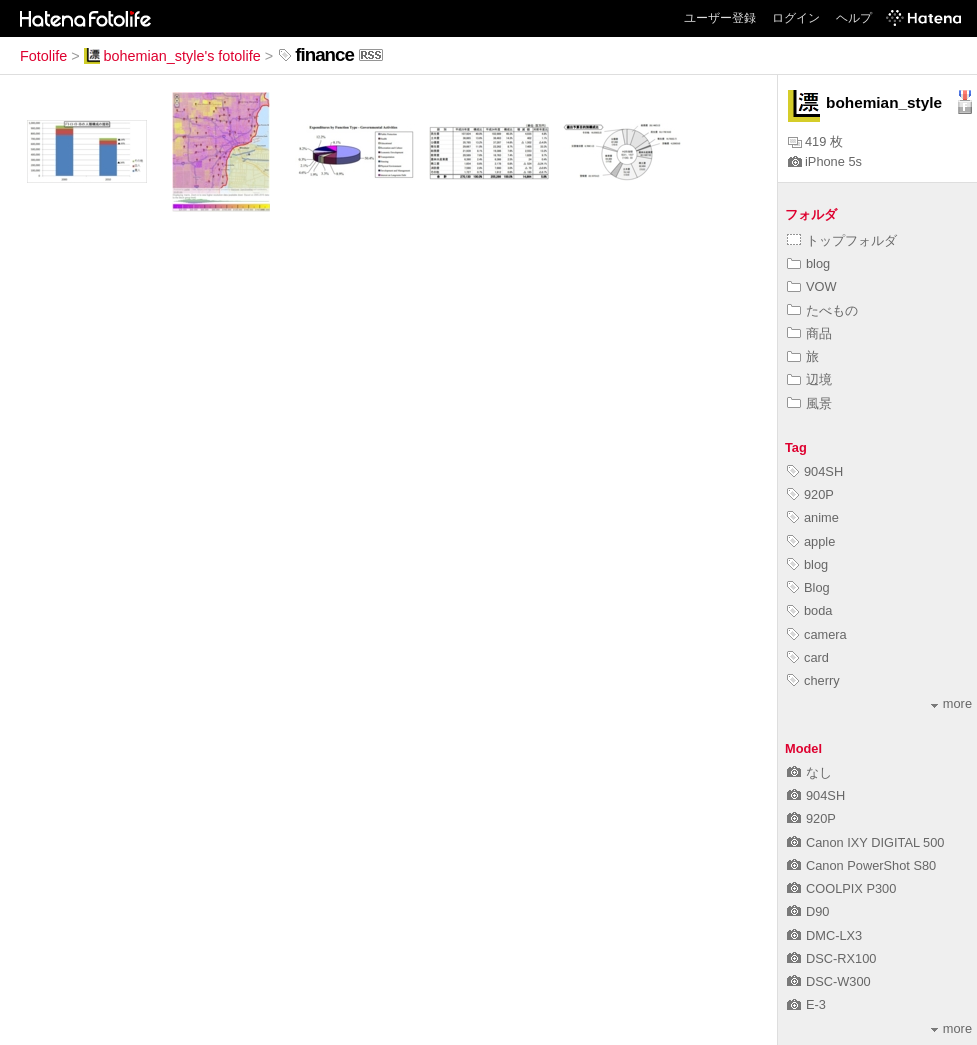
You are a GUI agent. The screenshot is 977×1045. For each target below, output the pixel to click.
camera (817, 634)
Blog (808, 587)
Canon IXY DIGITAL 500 (865, 842)
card (808, 657)
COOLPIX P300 (841, 888)
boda (809, 610)
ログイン (796, 18)
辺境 (809, 379)
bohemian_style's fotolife (172, 56)
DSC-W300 (829, 981)
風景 (809, 403)
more (951, 703)
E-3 (806, 1004)
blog (808, 263)
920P (810, 494)
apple (811, 541)
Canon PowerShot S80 (861, 865)
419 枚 (815, 141)
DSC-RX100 (831, 958)
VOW (812, 286)
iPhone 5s (825, 161)
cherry (813, 680)
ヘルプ (854, 18)
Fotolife (43, 56)
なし (809, 772)
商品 (809, 333)
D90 (808, 911)
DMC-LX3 (824, 935)
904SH (815, 471)
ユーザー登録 (720, 18)
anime (813, 517)
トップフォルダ (842, 240)
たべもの (822, 310)
